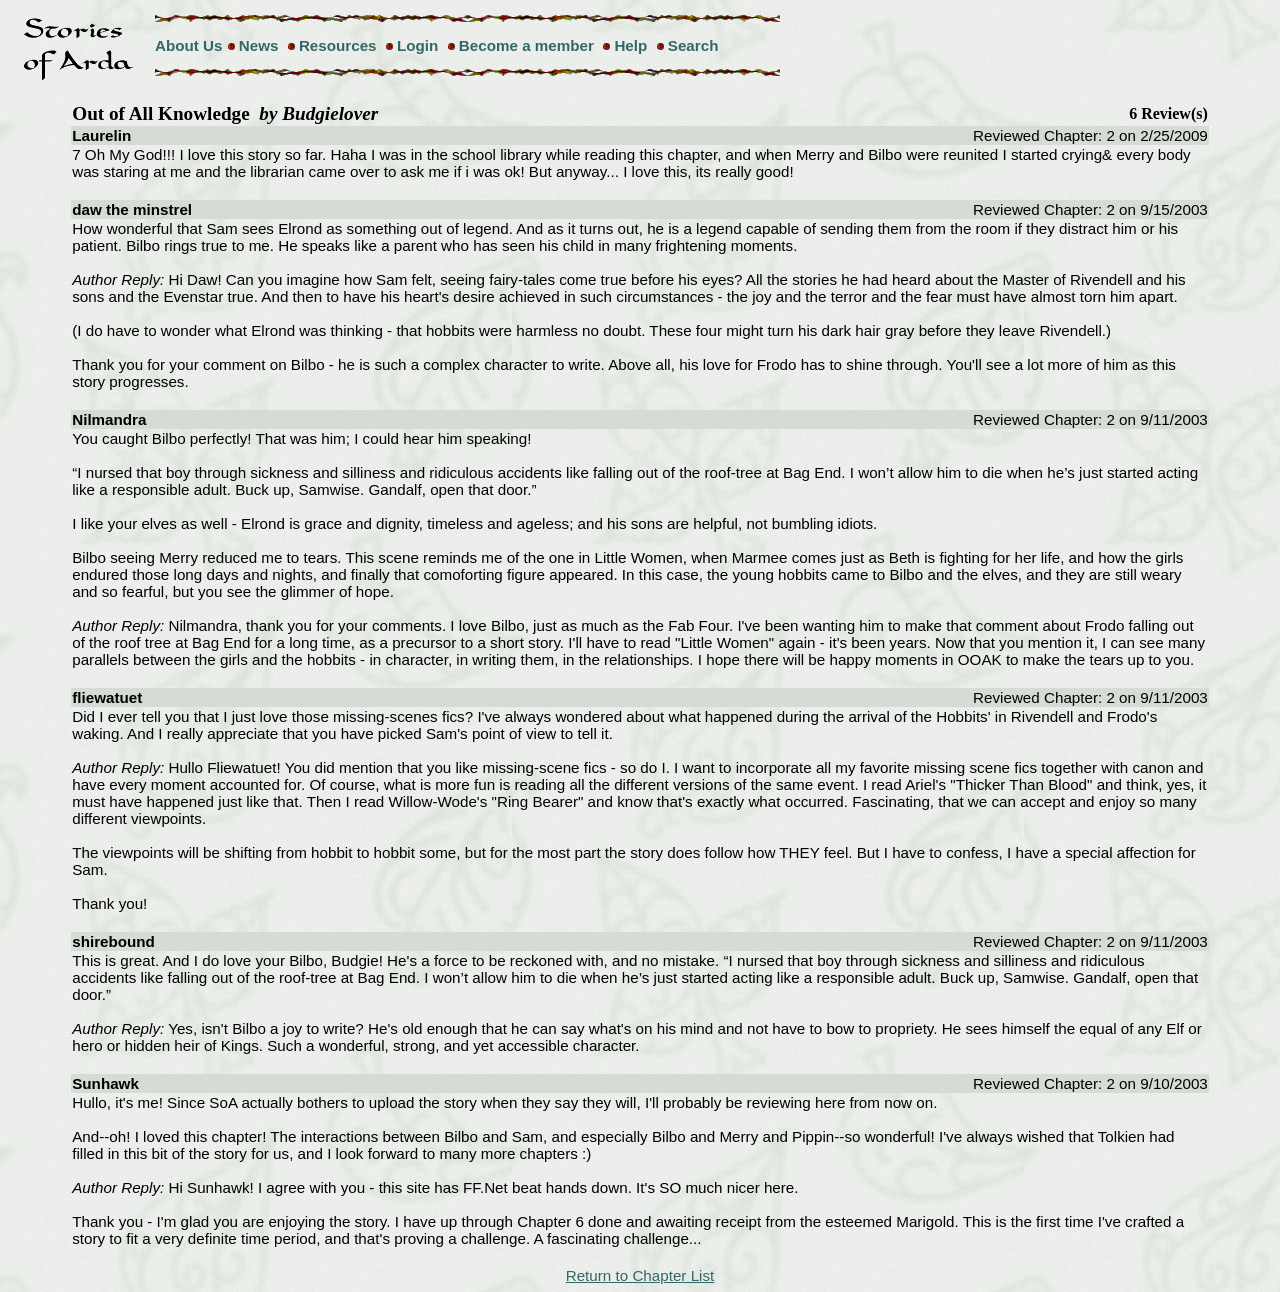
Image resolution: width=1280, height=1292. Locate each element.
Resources (338, 45)
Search (693, 45)
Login (417, 45)
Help (630, 45)
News (259, 45)
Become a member (526, 45)
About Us (189, 45)
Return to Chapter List (640, 1275)
